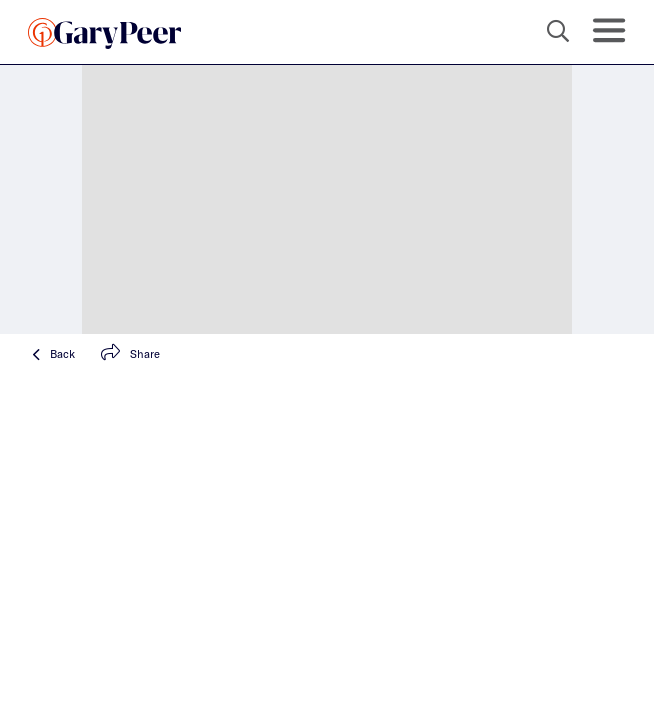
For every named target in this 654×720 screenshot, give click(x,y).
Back (53, 353)
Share (130, 353)
